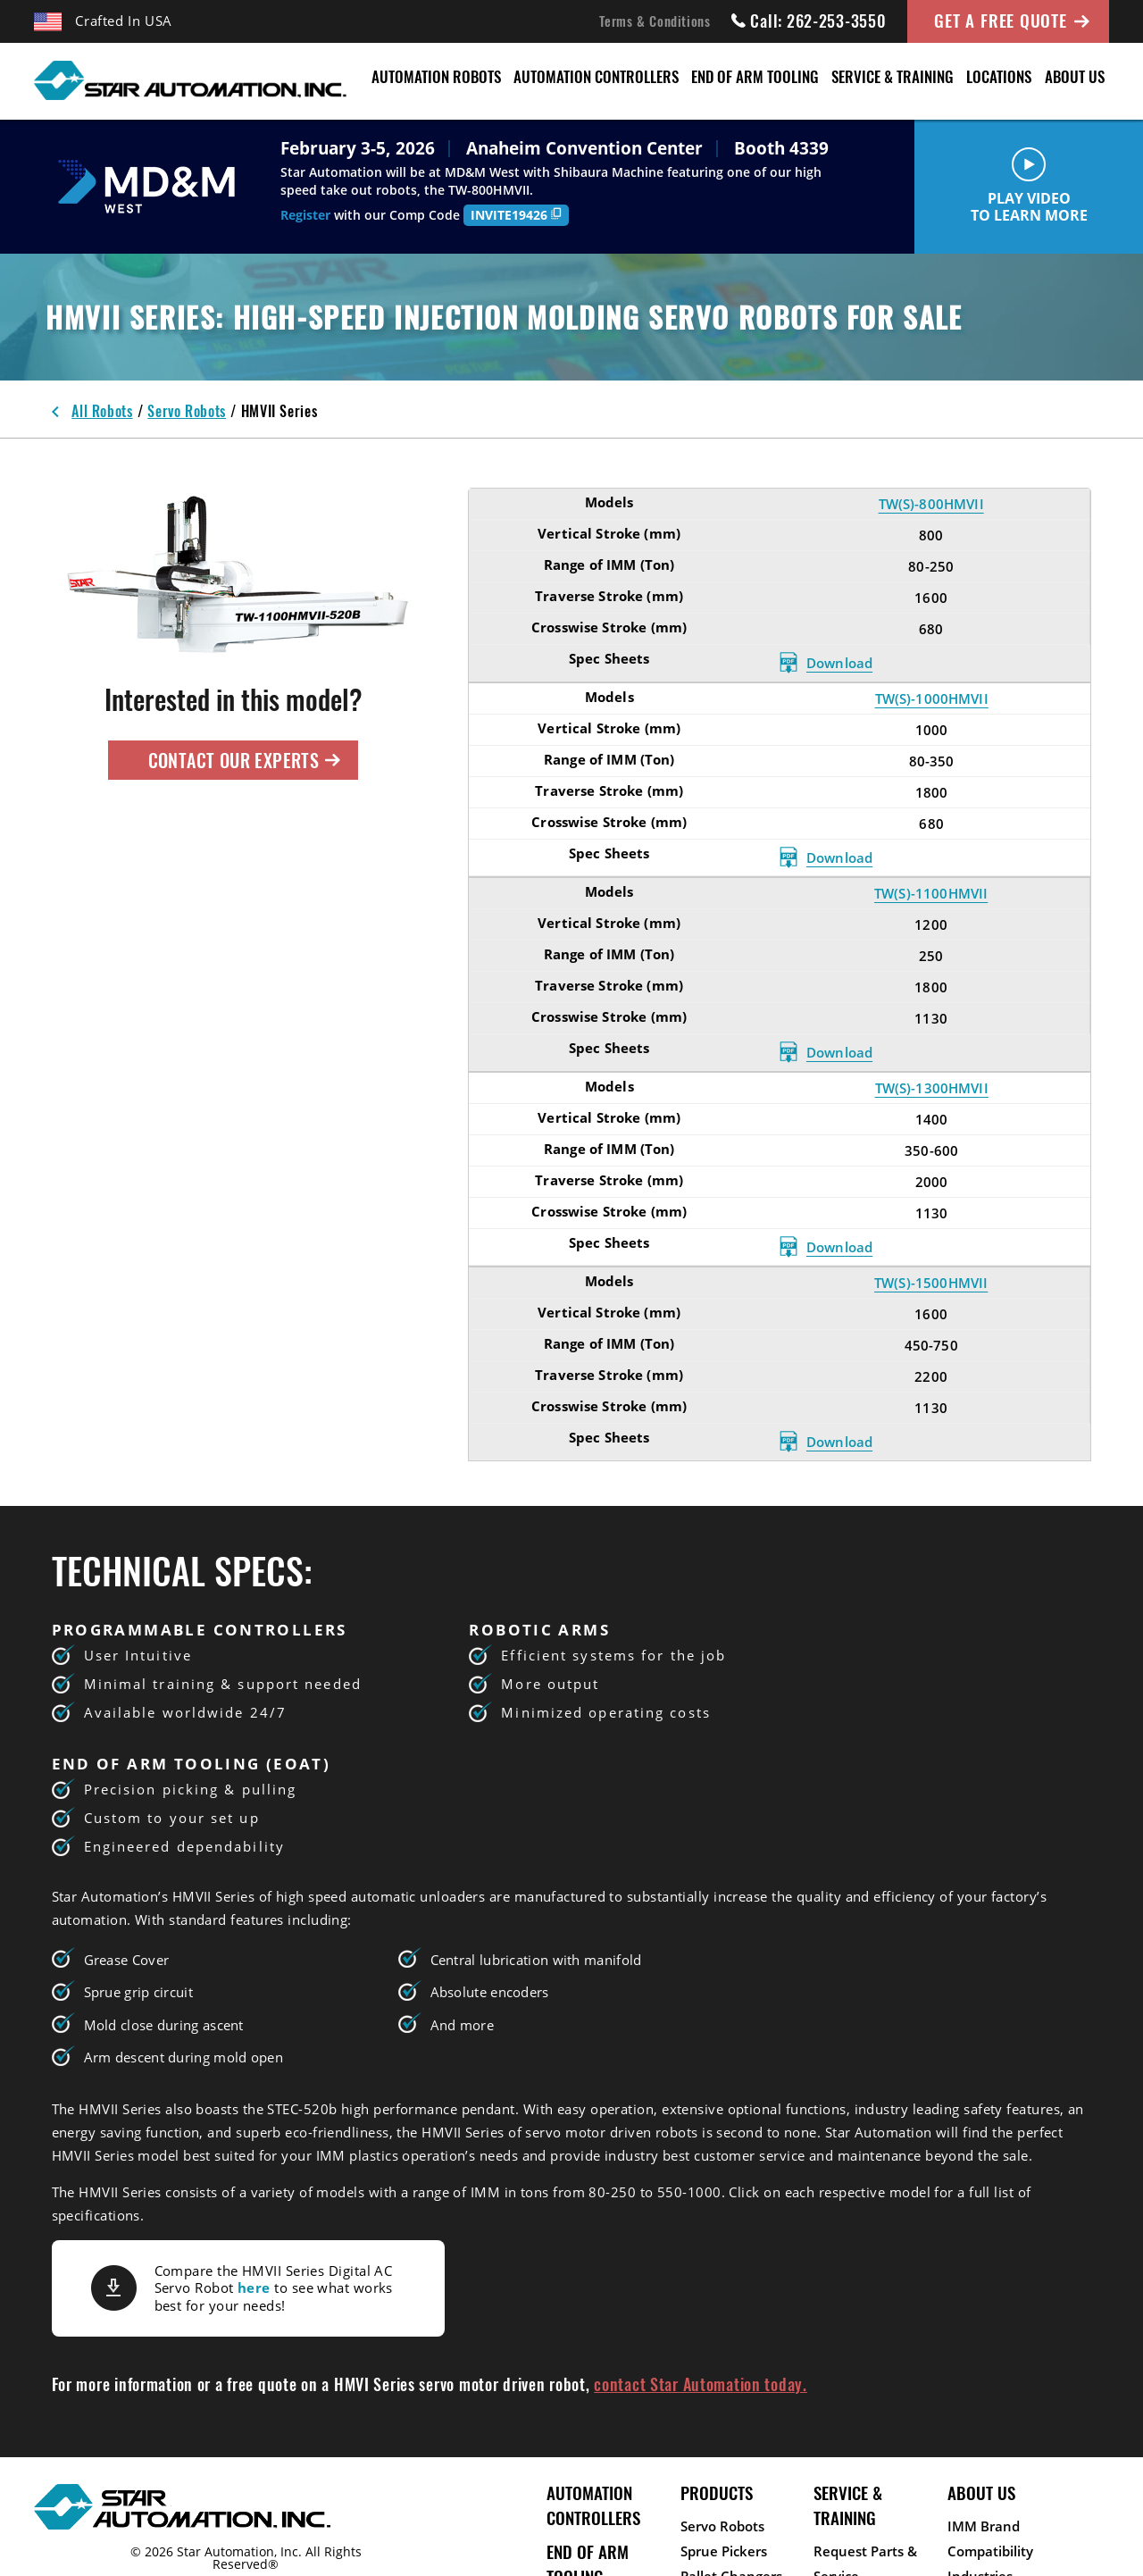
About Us (1075, 76)
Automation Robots (436, 76)
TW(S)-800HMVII (931, 504)
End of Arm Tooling (755, 76)
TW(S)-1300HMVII (932, 1088)
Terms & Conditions (655, 20)
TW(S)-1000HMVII (932, 698)
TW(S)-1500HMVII (931, 1283)
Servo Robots (186, 411)
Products (716, 2492)
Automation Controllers (596, 76)
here (254, 2287)
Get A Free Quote (1000, 19)
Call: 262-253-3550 (808, 21)
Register (305, 214)
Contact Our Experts (244, 760)
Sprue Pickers (723, 2551)
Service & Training (892, 76)
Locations (998, 76)
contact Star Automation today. (700, 2384)
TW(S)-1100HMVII (931, 893)
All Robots (101, 411)
